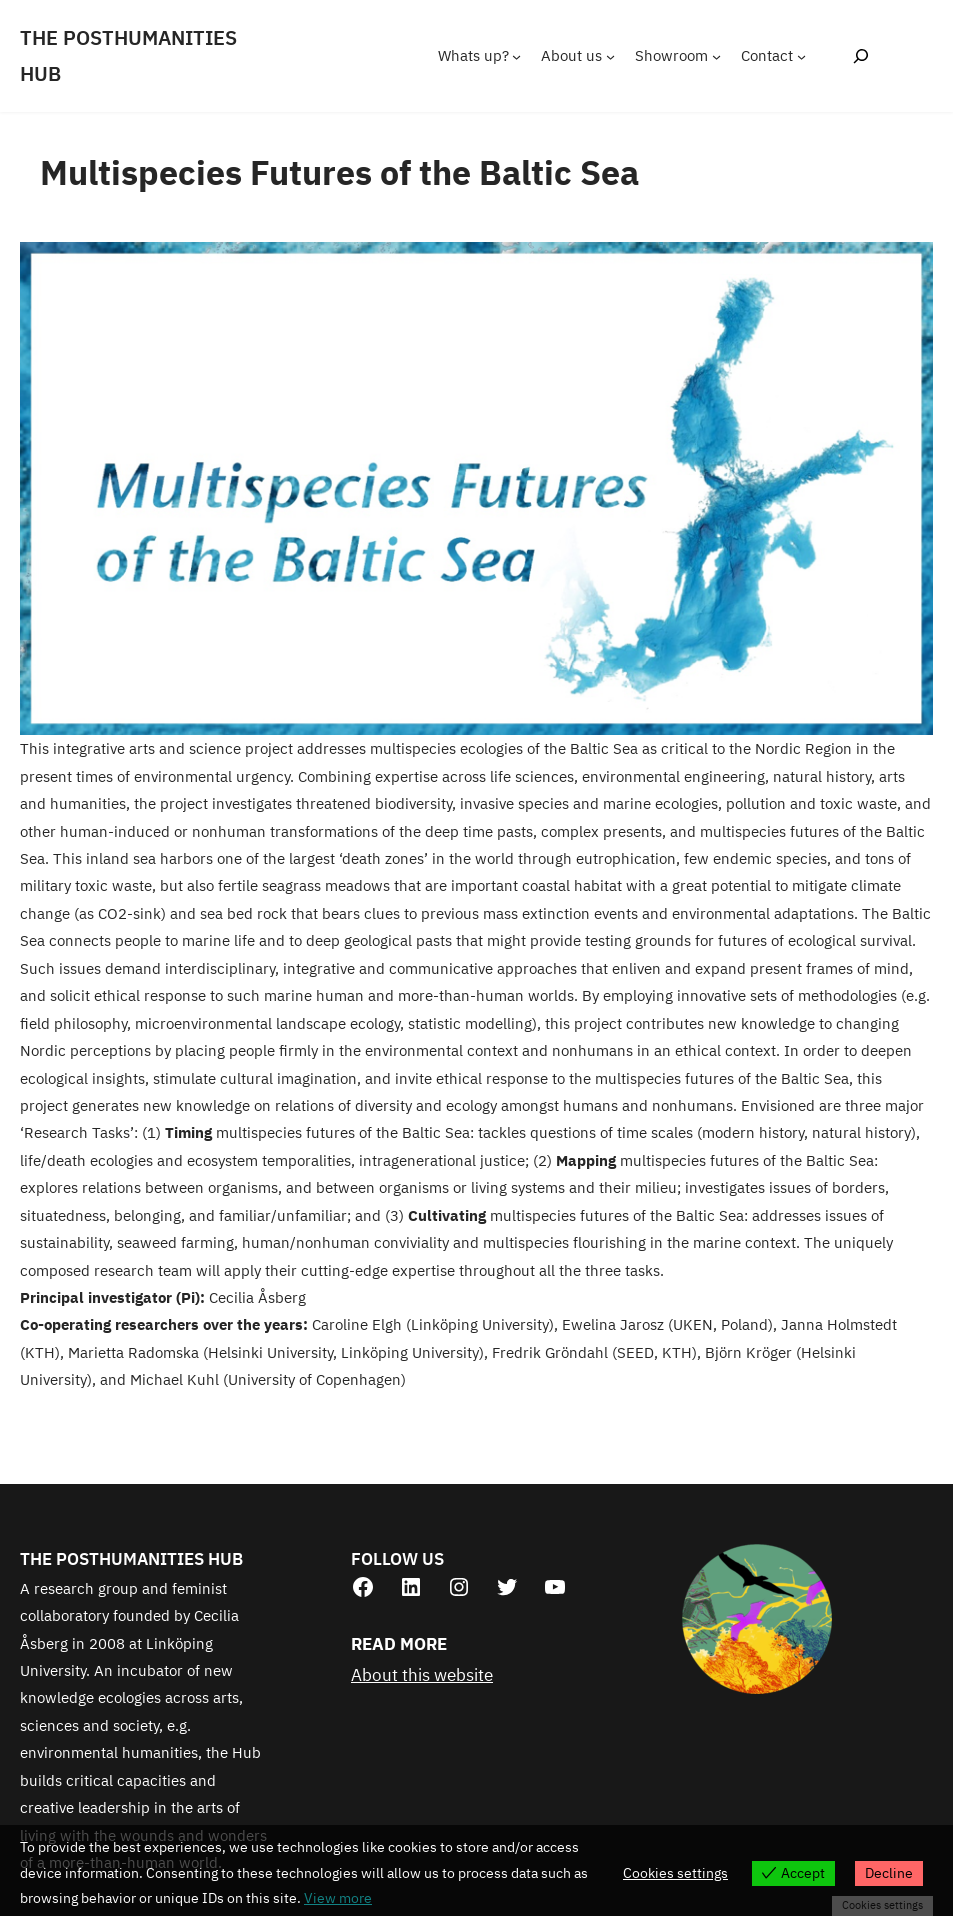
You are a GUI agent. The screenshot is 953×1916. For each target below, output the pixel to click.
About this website (422, 1674)
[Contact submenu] (801, 55)
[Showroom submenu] (716, 55)
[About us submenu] (610, 55)
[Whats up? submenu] (516, 55)
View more (338, 1898)
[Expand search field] (860, 56)
